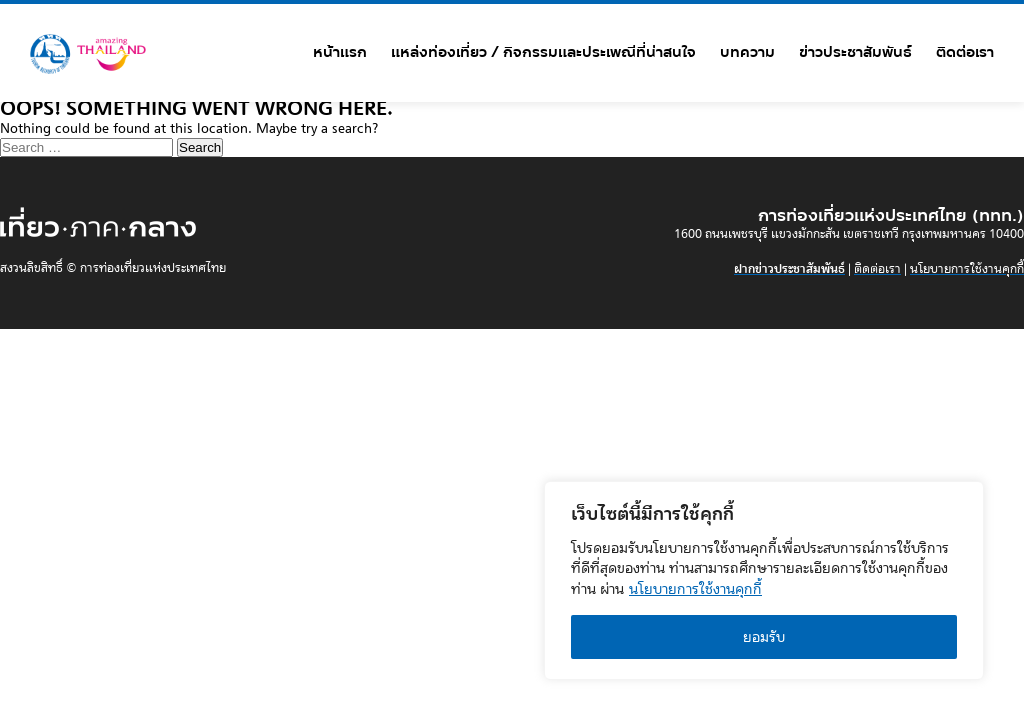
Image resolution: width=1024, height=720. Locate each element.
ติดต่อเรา (965, 52)
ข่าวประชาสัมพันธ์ (855, 52)
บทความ (747, 52)
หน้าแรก (340, 52)
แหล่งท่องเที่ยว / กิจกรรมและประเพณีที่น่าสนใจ (543, 52)
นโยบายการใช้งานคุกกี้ (695, 589)
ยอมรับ (764, 637)
